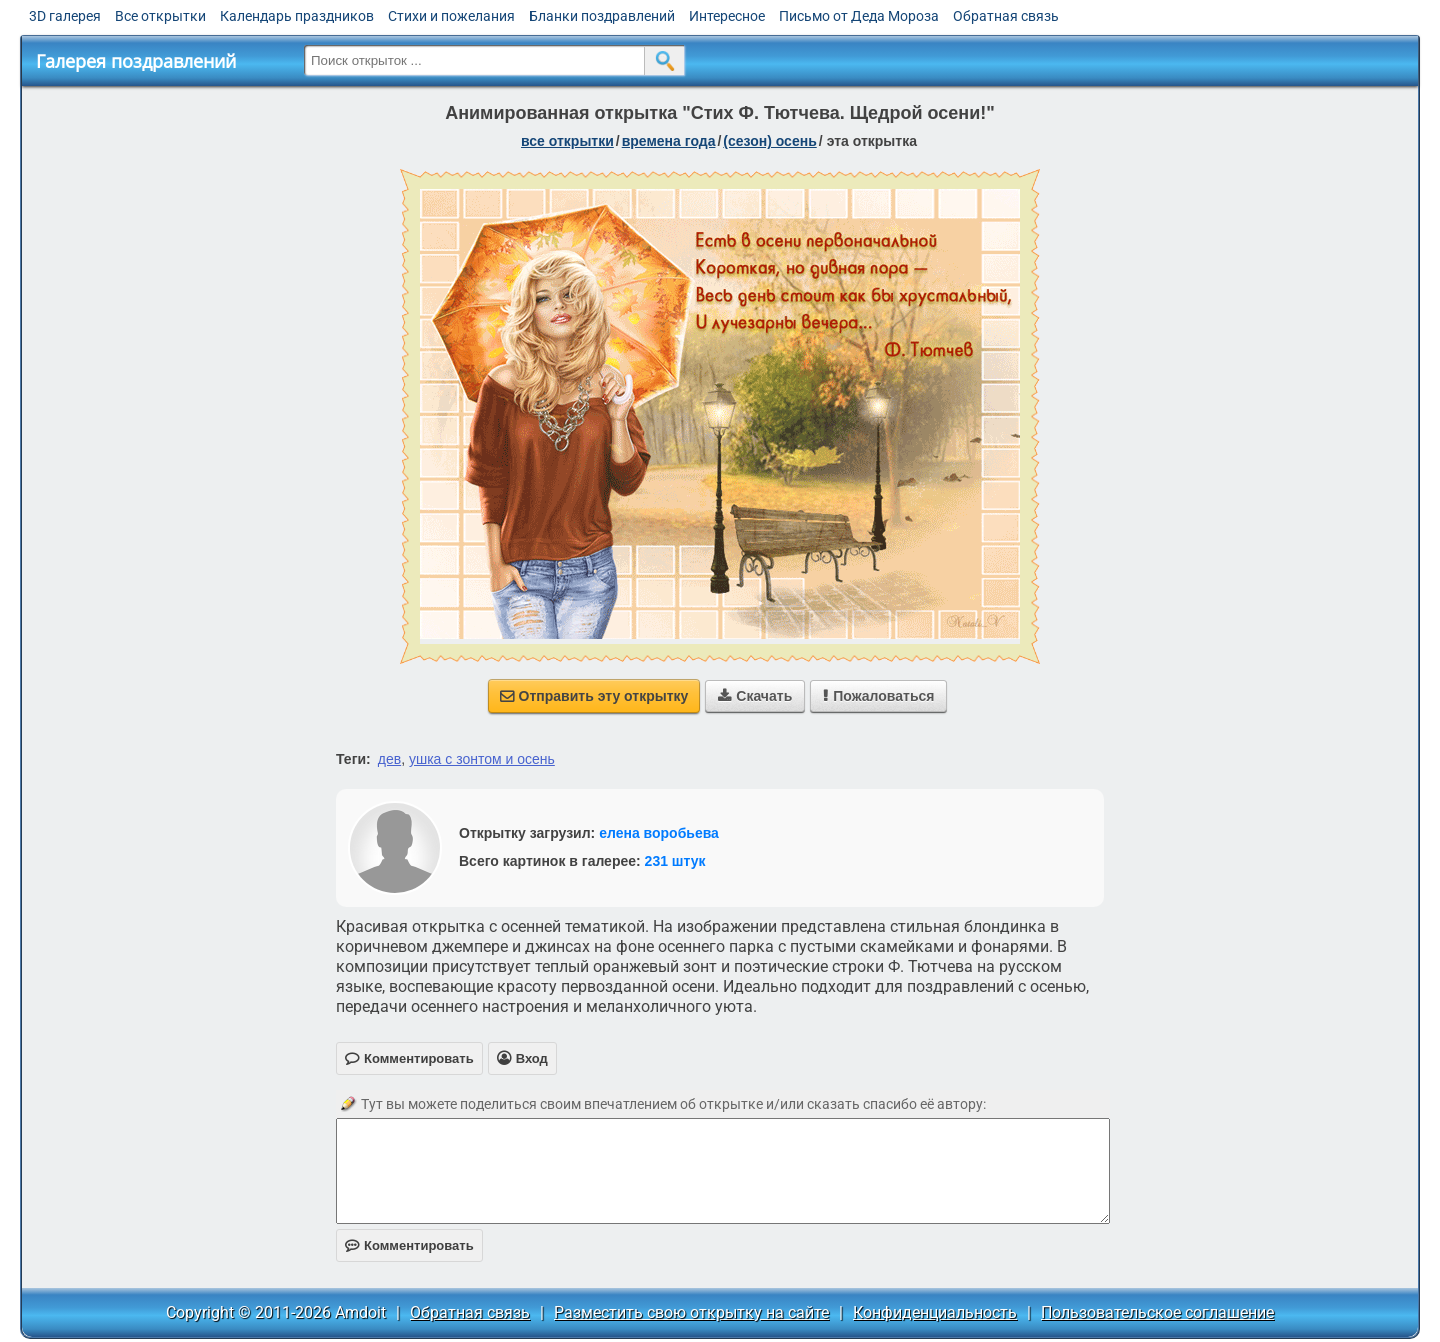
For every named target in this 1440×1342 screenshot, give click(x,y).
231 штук (675, 861)
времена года (669, 141)
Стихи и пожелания (451, 16)
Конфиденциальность (935, 1312)
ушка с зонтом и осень (482, 759)
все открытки (567, 141)
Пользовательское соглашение (1157, 1312)
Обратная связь (1006, 16)
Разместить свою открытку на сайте (691, 1312)
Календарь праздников (297, 16)
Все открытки (160, 16)
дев (389, 759)
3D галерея (65, 16)
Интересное (727, 16)
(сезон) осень (769, 141)
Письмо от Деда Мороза (859, 16)
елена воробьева (659, 833)
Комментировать (409, 1245)
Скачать (755, 696)
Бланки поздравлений (602, 16)
